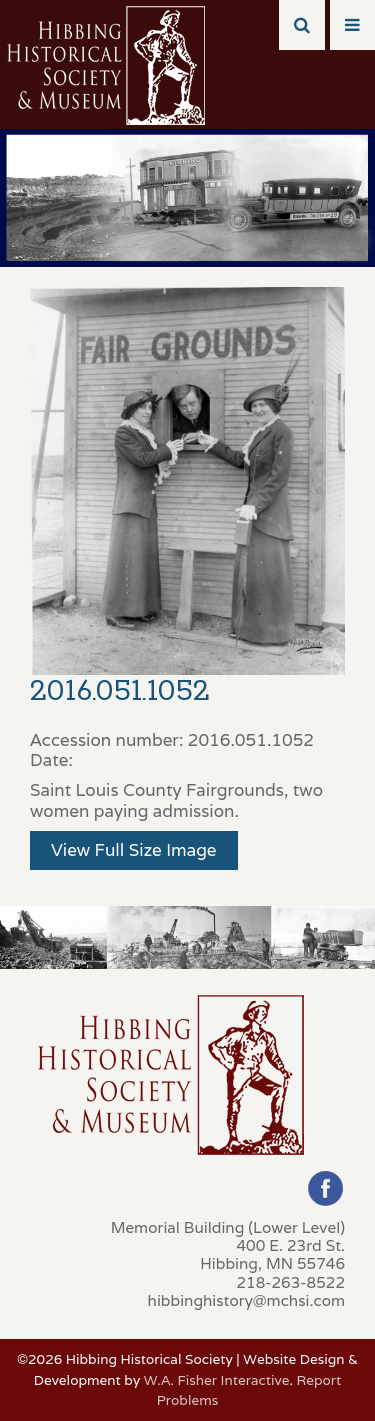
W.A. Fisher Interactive (217, 1380)
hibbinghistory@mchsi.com (246, 1300)
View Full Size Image (134, 850)
